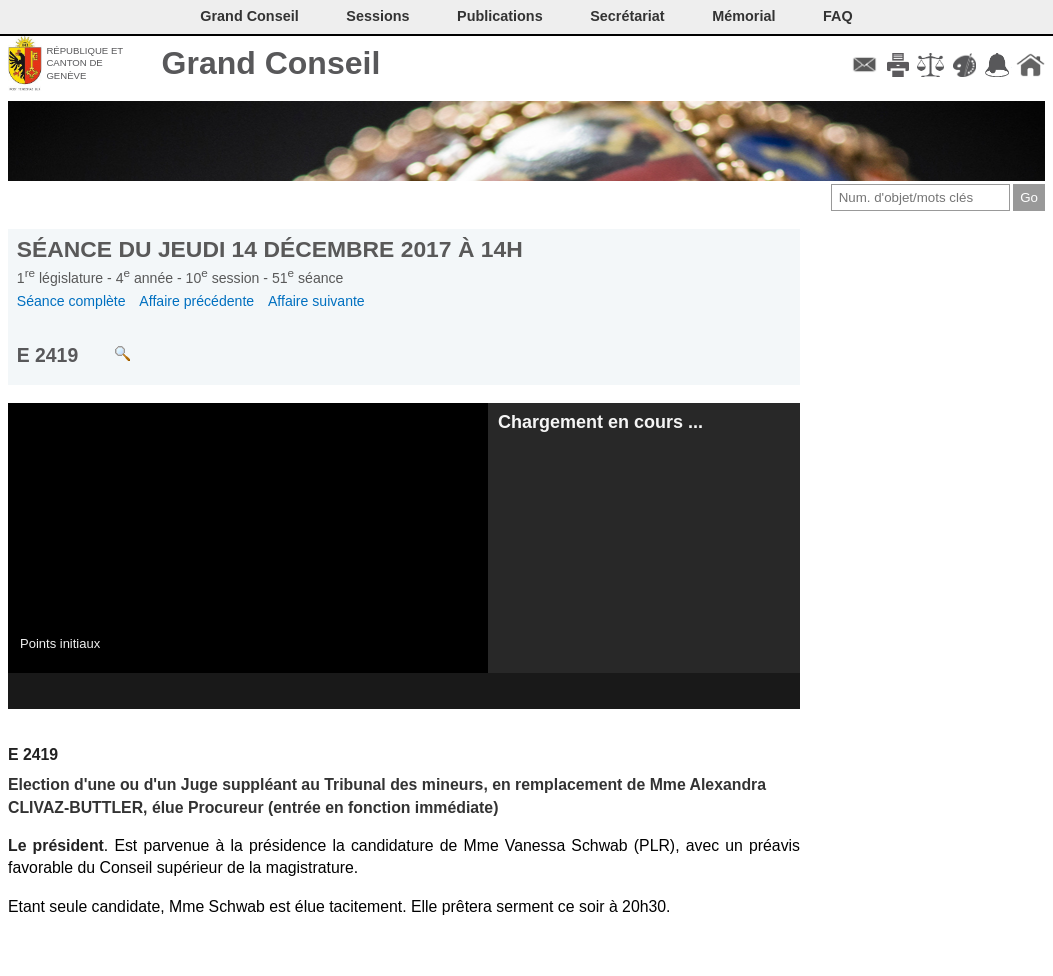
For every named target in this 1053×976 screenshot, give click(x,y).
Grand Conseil (271, 63)
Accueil (1030, 65)
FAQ (838, 16)
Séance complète (71, 301)
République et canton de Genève (84, 63)
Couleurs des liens (964, 65)
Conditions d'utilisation (930, 65)
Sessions (377, 16)
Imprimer (897, 65)
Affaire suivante (316, 301)
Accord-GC (997, 65)
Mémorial (743, 16)
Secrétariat (627, 16)
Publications (500, 16)
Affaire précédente (196, 301)
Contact (864, 65)
